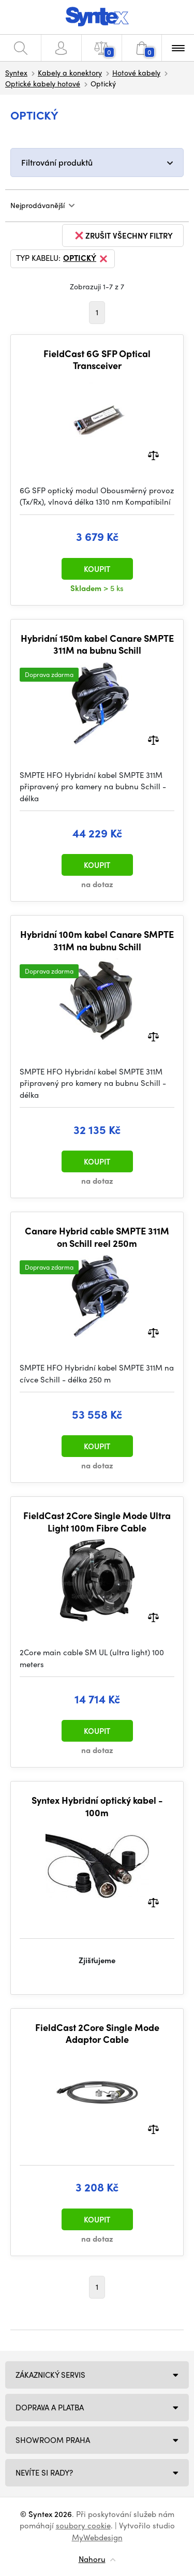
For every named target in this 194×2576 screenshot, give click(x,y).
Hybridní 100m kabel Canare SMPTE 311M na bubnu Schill (97, 940)
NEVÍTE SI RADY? (44, 2472)
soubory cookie (83, 2525)
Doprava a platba (50, 2407)
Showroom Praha (53, 2440)
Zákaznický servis (50, 2374)
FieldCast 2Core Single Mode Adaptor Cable (97, 2033)
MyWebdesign (97, 2537)
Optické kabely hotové (42, 83)
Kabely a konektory (70, 72)
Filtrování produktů (57, 162)
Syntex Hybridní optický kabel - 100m (97, 1806)
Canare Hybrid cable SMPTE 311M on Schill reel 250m (97, 1237)
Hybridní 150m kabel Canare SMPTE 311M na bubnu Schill (97, 644)
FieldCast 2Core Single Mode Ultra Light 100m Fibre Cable (97, 1521)
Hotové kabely (136, 72)
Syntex (16, 72)
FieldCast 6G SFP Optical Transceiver (97, 359)
